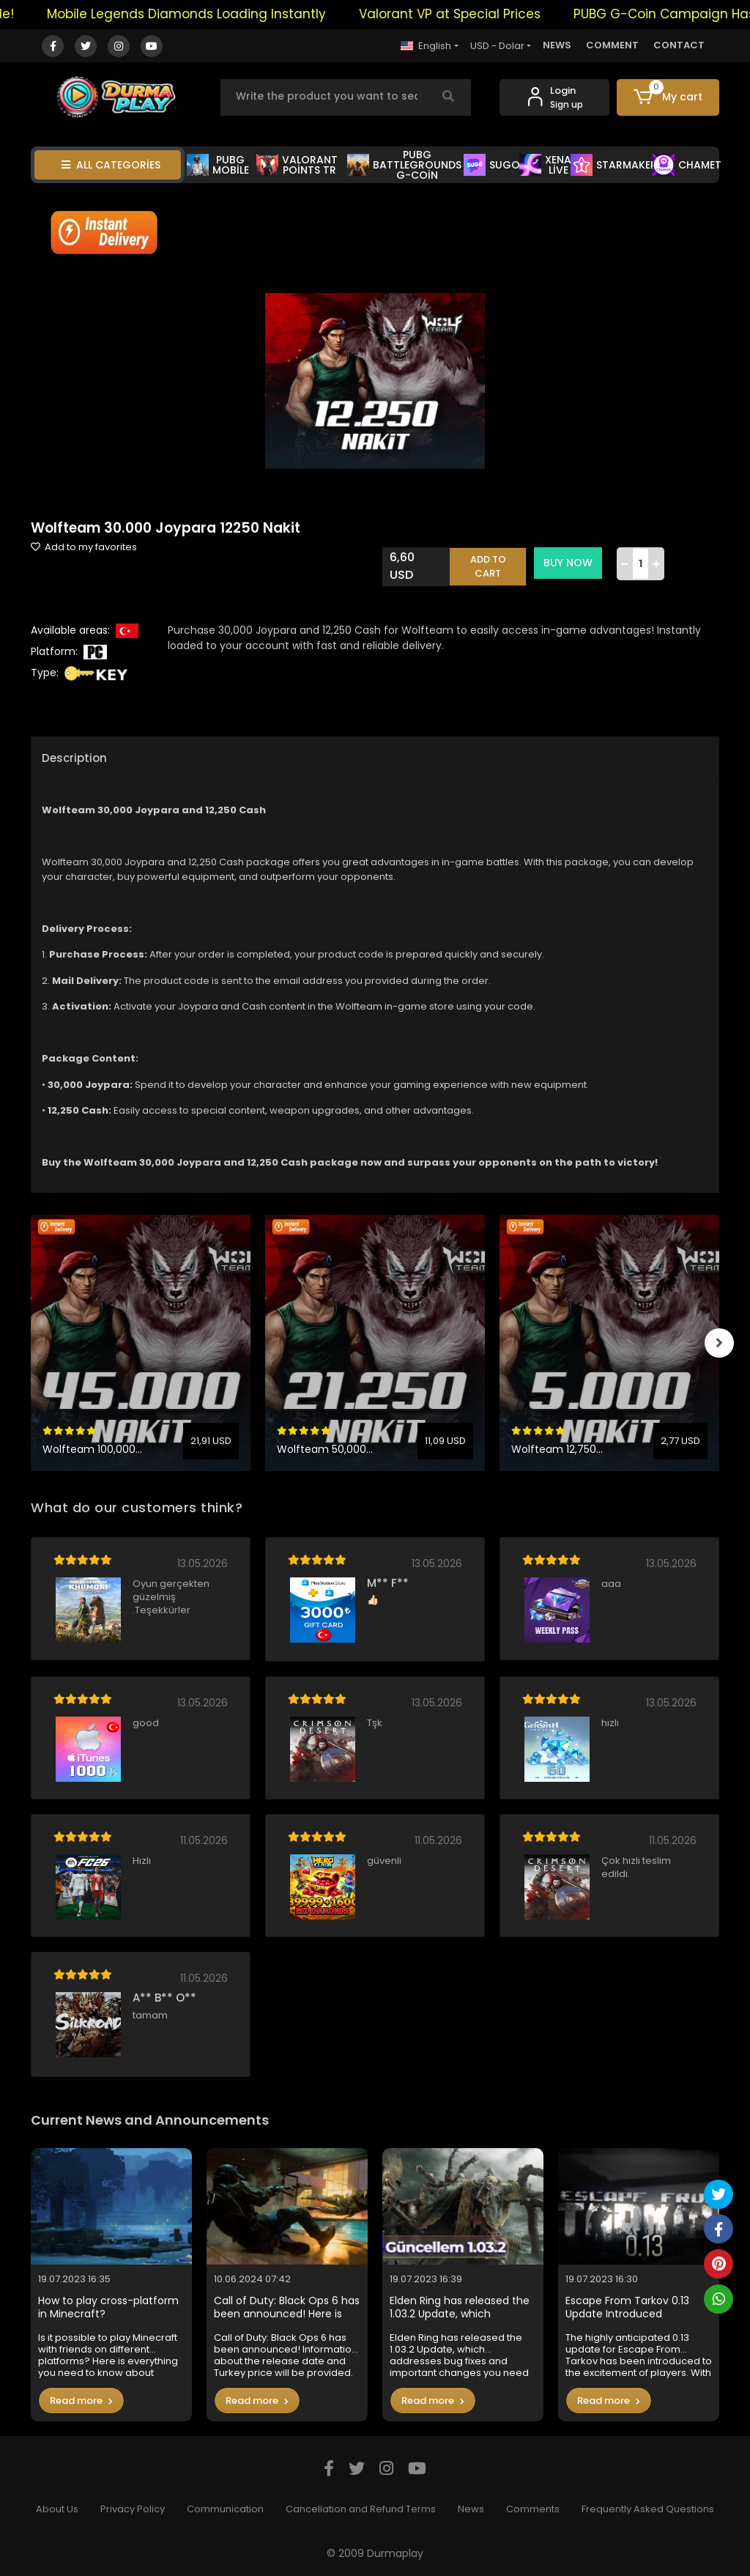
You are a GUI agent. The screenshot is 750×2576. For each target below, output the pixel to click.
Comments (533, 2509)
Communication (225, 2509)
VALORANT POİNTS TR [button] (297, 164)
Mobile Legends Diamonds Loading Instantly (199, 14)
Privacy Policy (132, 2509)
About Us (57, 2509)
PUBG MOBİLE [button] (218, 164)
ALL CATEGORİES (111, 165)
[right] (719, 1343)
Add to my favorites (84, 547)
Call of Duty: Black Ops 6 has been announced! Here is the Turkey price (287, 2307)
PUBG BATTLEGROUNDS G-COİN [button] (404, 164)
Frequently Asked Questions (648, 2509)
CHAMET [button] (687, 165)
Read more (81, 2400)
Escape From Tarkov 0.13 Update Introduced (627, 2307)
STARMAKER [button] (614, 165)
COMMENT (612, 45)
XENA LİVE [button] (545, 164)
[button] (668, 97)
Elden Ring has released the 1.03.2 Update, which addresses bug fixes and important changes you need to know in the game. (460, 2307)
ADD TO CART (488, 566)
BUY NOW (568, 562)
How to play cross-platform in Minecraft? (108, 2307)
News (471, 2509)
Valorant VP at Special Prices (463, 14)
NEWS (557, 45)
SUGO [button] (492, 165)
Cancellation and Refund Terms (361, 2509)
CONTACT (679, 45)
